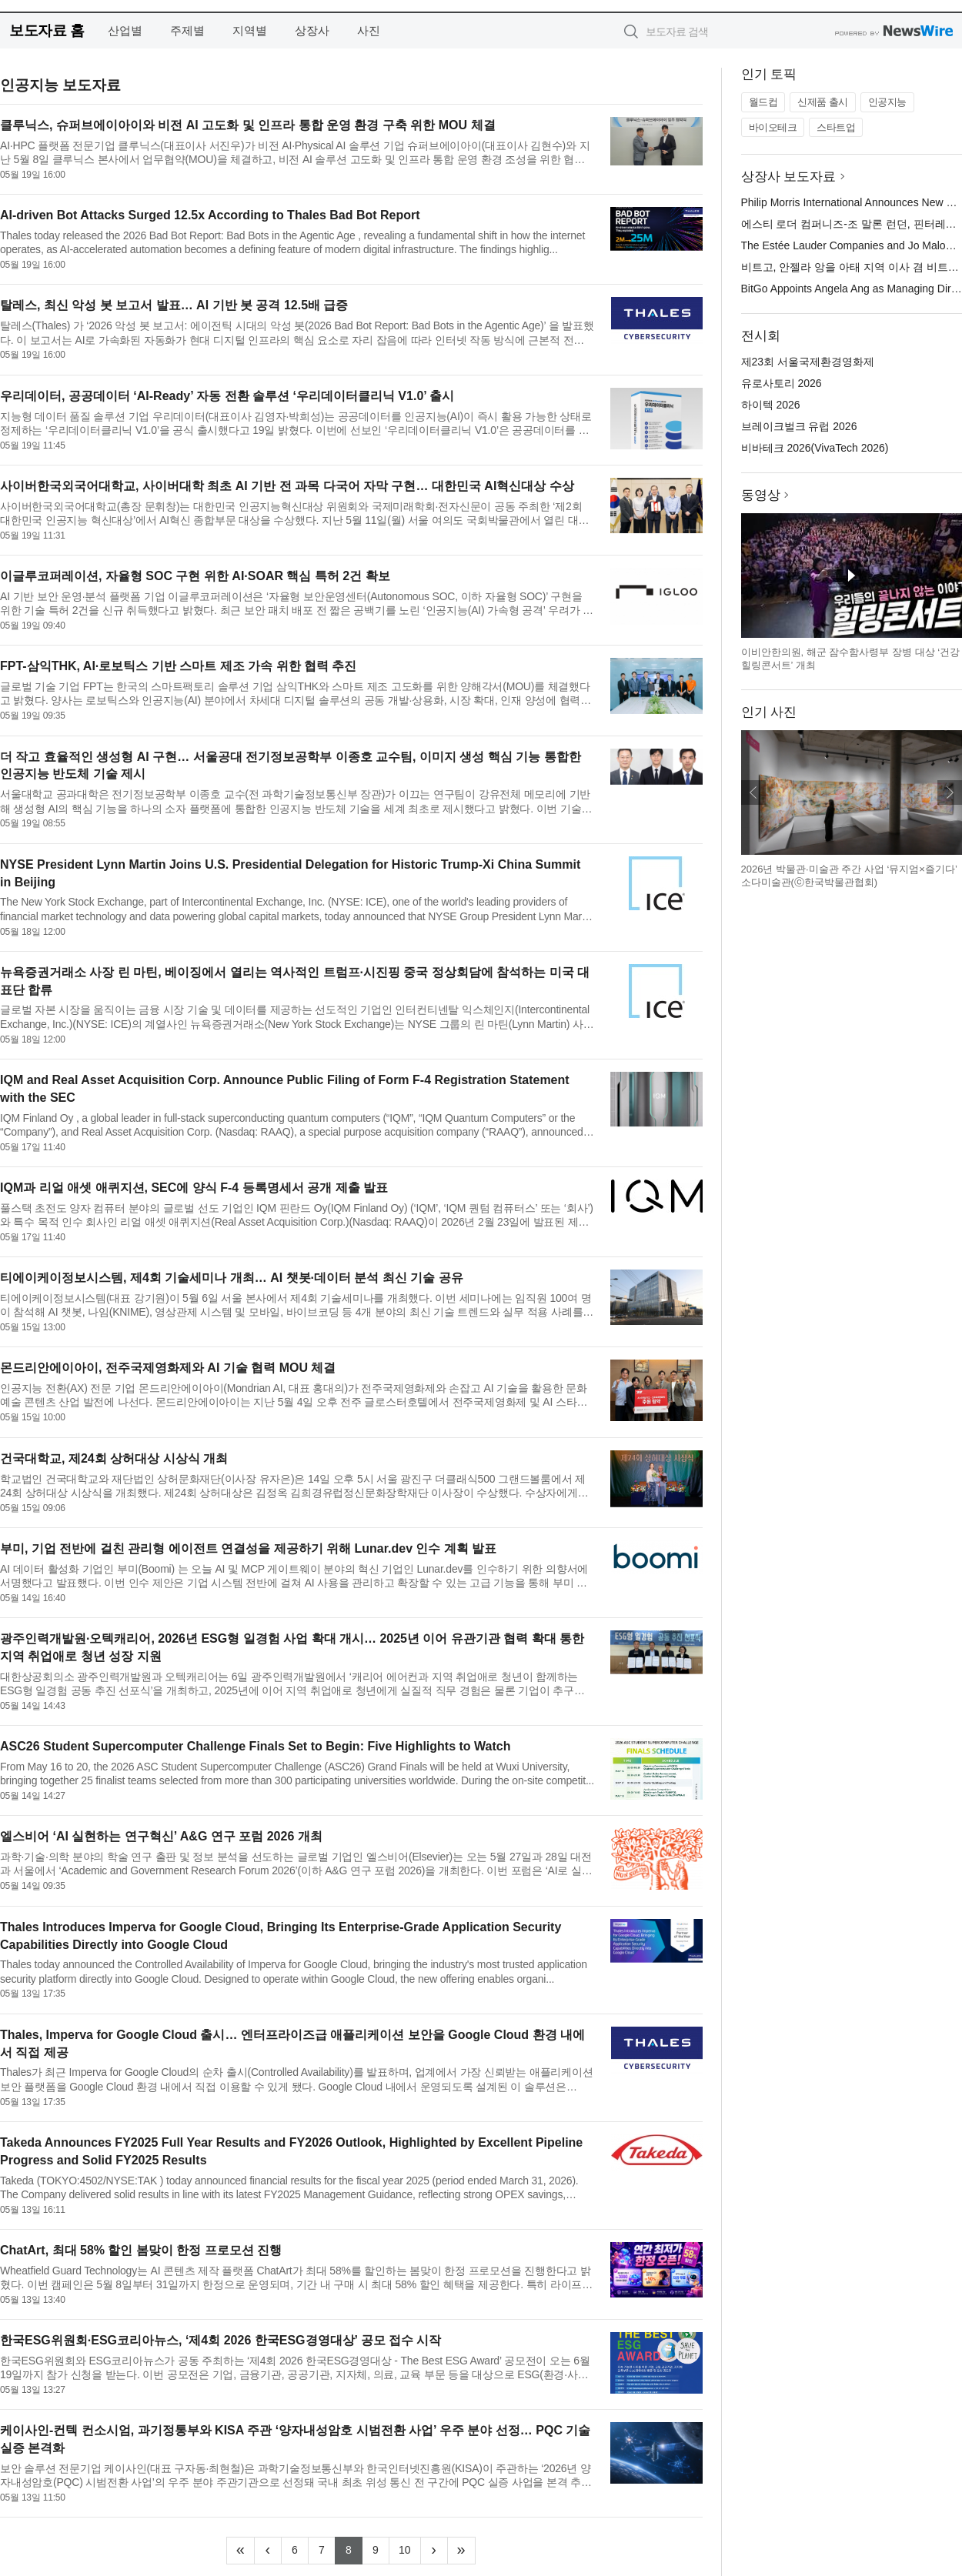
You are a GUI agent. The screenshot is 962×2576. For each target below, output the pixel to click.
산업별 (125, 30)
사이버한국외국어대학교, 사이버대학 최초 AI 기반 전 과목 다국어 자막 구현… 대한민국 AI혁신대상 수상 (287, 485)
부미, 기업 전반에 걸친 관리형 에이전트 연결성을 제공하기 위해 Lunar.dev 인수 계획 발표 (248, 1548)
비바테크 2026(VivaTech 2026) (815, 448)
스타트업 (836, 127)
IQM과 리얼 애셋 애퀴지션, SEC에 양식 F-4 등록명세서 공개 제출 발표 (194, 1187)
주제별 (187, 30)
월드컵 (763, 102)
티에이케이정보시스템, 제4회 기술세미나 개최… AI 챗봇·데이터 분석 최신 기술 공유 (231, 1277)
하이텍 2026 (770, 405)
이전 (753, 792)
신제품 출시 (822, 102)
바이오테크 (773, 127)
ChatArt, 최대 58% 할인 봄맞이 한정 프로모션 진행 (141, 2250)
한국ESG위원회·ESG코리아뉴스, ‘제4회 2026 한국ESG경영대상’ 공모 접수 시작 (220, 2340)
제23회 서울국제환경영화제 (807, 361)
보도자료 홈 (46, 30)
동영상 (760, 495)
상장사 (312, 30)
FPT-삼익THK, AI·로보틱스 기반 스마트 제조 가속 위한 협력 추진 (178, 665)
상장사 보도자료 (789, 176)
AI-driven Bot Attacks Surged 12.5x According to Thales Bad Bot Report (210, 215)
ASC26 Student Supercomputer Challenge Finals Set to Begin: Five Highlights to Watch (255, 1746)
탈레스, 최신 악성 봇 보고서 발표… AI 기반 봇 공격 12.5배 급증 (174, 305)
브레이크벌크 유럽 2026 (799, 426)
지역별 (249, 30)
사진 (368, 30)
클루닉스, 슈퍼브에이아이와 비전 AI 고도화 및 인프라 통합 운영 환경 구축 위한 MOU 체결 (248, 125)
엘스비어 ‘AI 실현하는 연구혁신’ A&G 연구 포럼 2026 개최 (161, 1836)
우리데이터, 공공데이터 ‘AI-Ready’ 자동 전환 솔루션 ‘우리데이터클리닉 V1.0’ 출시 (227, 395)
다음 (949, 792)
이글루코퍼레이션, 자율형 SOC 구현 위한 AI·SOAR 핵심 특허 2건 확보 (195, 575)
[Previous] (268, 2550)
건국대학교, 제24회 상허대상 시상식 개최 (114, 1458)
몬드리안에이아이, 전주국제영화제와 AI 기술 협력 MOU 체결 (168, 1367)
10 (410, 2548)
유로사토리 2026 (781, 383)
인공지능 (887, 102)
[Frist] (240, 2550)
